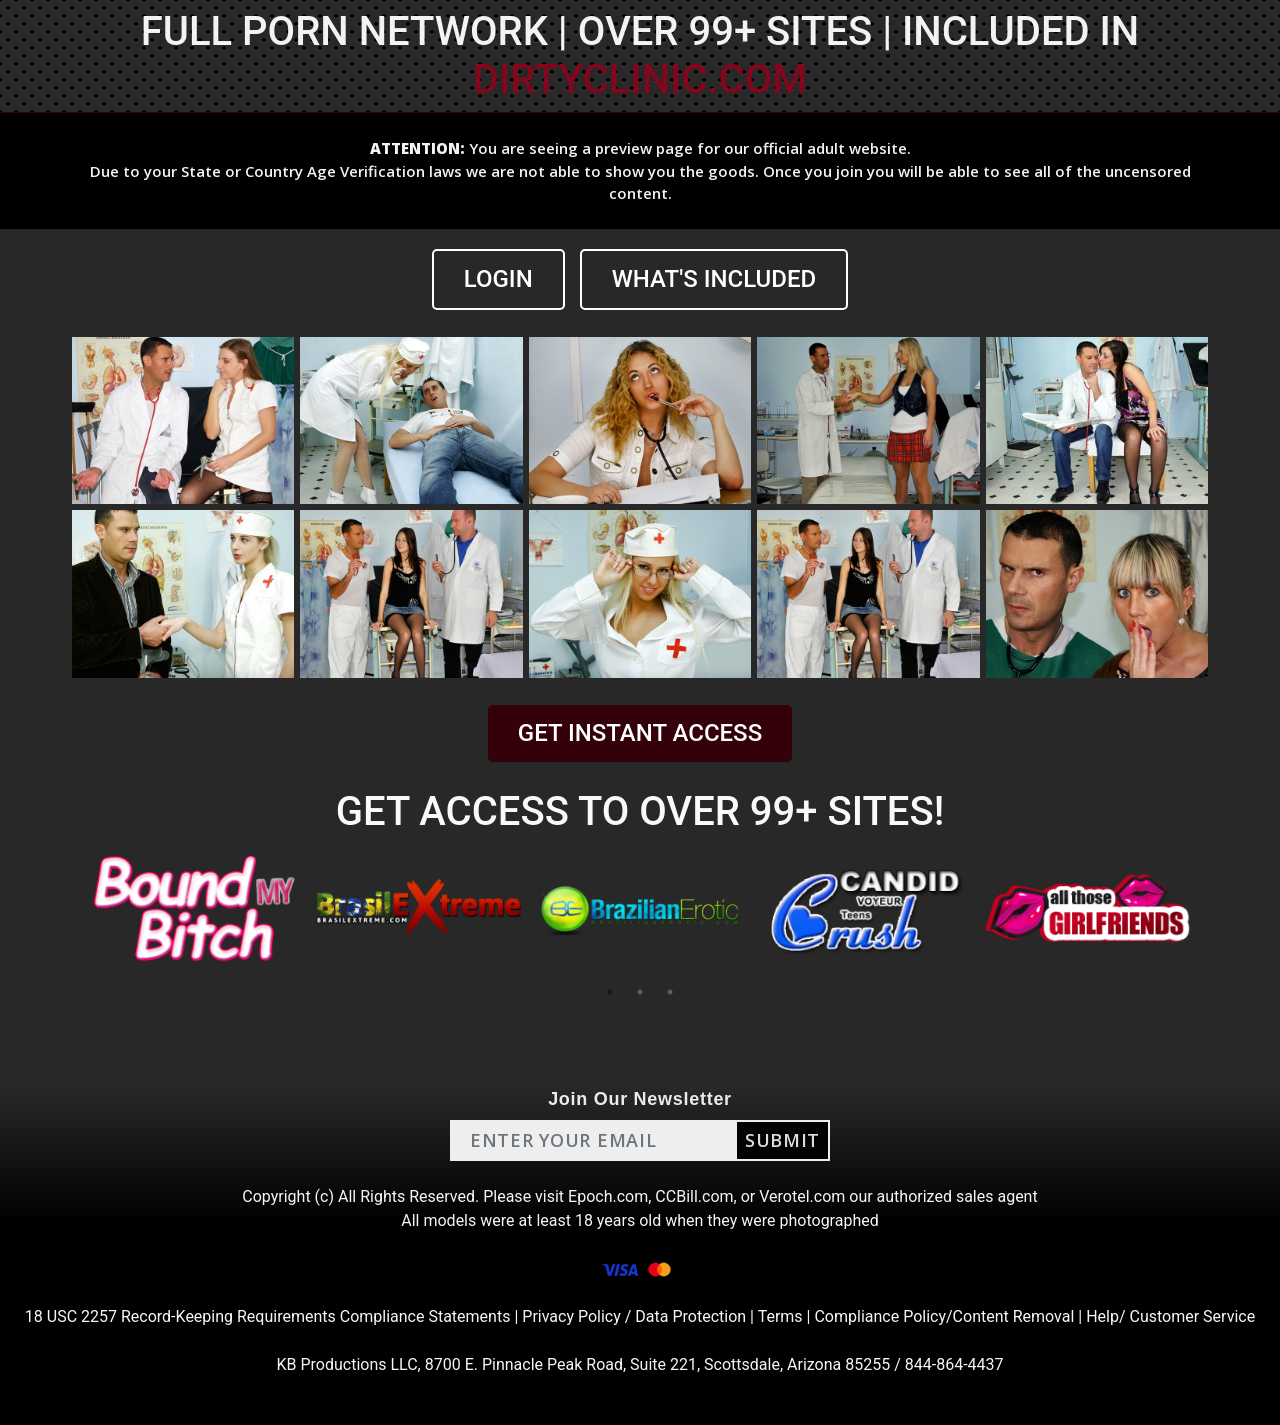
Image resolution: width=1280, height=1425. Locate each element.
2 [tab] (640, 992)
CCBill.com (694, 1196)
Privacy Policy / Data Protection (634, 1316)
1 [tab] (610, 992)
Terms (780, 1316)
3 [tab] (670, 992)
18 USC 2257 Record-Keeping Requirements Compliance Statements (268, 1316)
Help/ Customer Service (1170, 1316)
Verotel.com (802, 1196)
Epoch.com (608, 1196)
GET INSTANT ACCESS (640, 733)
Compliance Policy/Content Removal (944, 1316)
